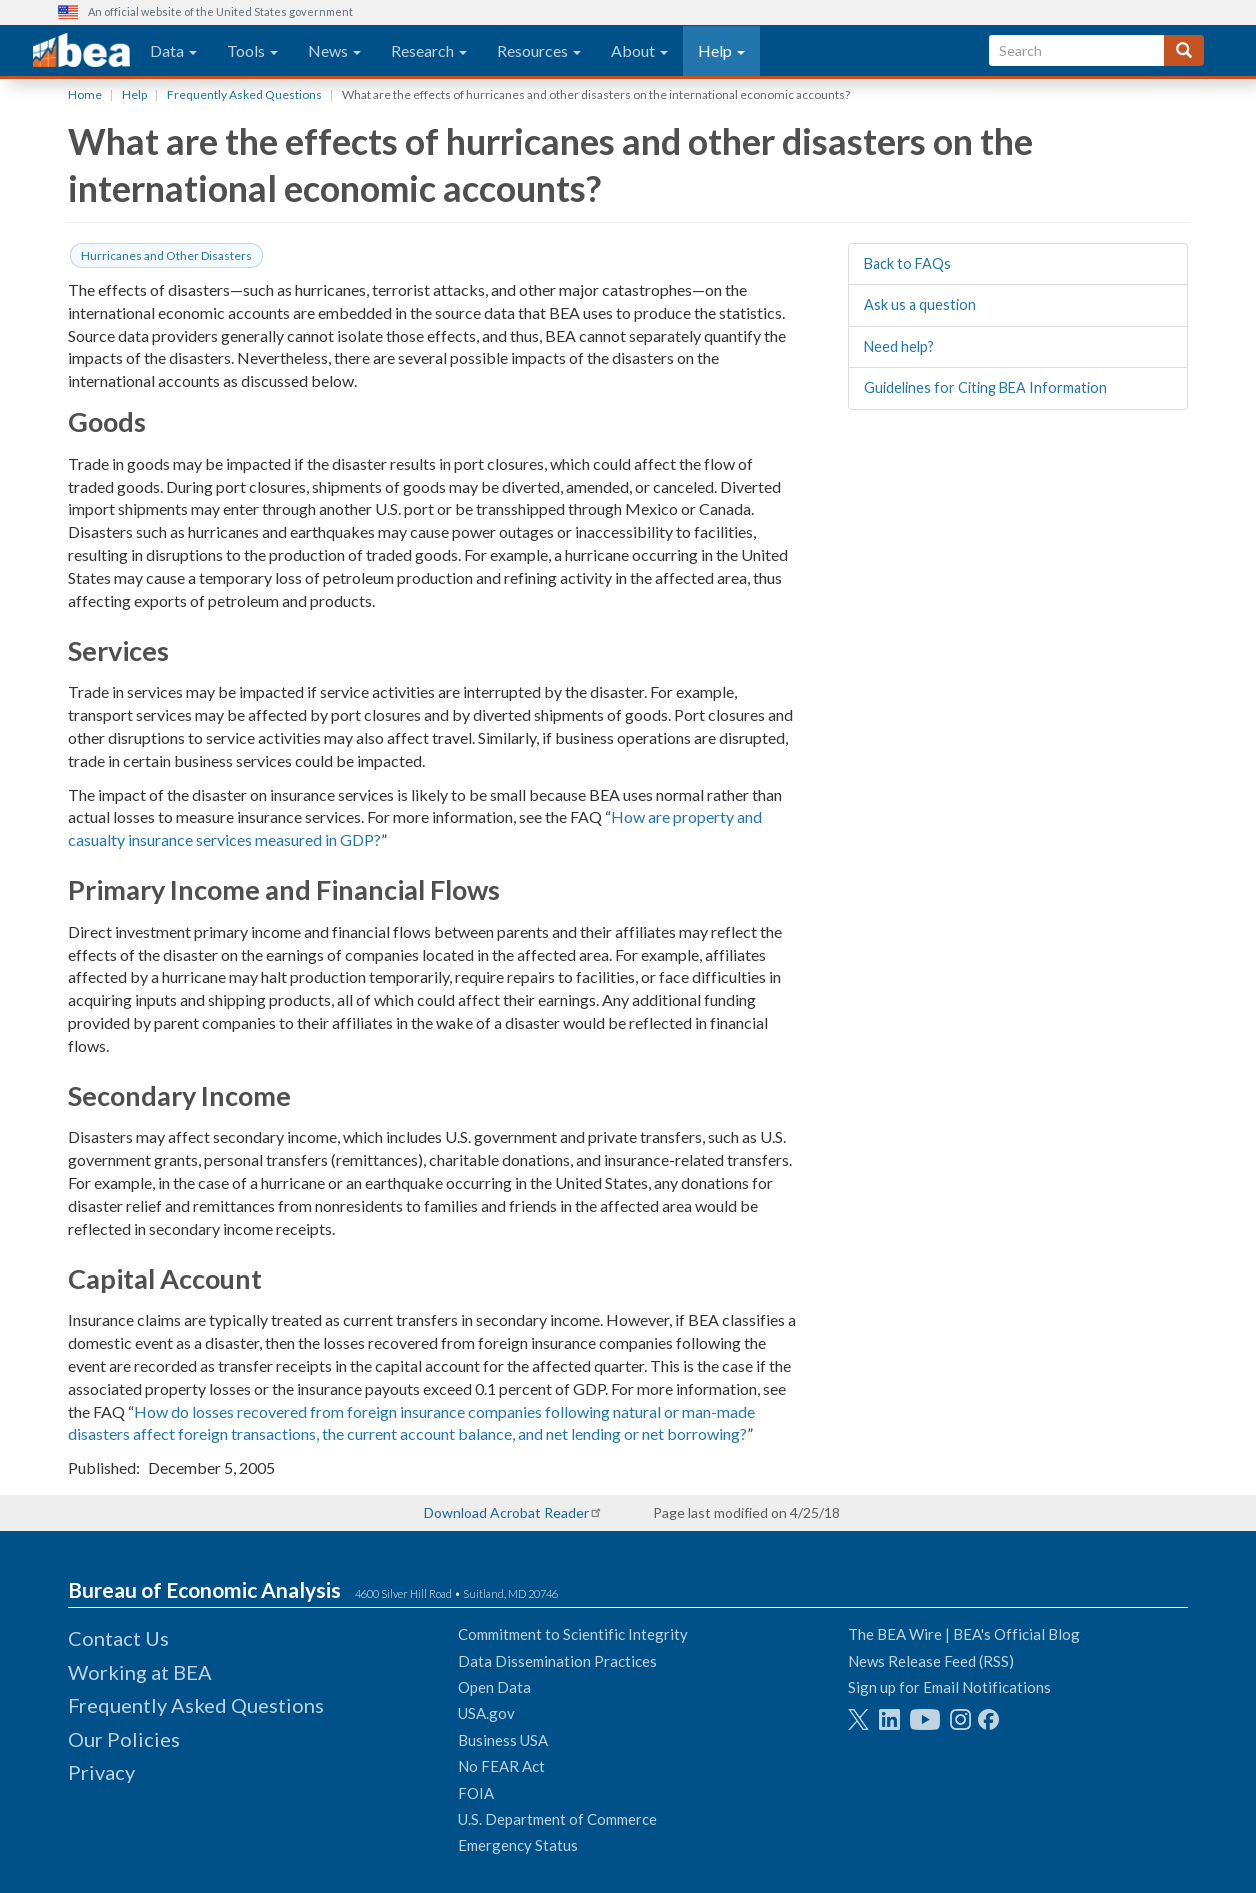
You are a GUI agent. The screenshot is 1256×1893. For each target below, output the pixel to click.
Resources (539, 50)
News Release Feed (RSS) (931, 1661)
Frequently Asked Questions (244, 94)
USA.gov (486, 1713)
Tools (252, 50)
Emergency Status (518, 1845)
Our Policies (124, 1739)
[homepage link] (81, 51)
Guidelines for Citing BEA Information (985, 387)
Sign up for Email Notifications (949, 1687)
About (639, 50)
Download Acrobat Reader (506, 1512)
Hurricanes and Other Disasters (166, 255)
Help (721, 50)
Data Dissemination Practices (557, 1661)
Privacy (101, 1772)
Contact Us (118, 1638)
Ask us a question (920, 304)
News (334, 50)
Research (429, 50)
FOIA (476, 1793)
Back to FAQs (907, 263)
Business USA (503, 1740)
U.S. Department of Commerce (557, 1819)
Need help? (899, 346)
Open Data (494, 1687)
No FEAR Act (501, 1766)
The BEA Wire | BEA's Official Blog (964, 1634)
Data (173, 50)
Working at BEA (140, 1672)
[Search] (1184, 50)
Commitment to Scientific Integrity (573, 1634)
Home (85, 94)
